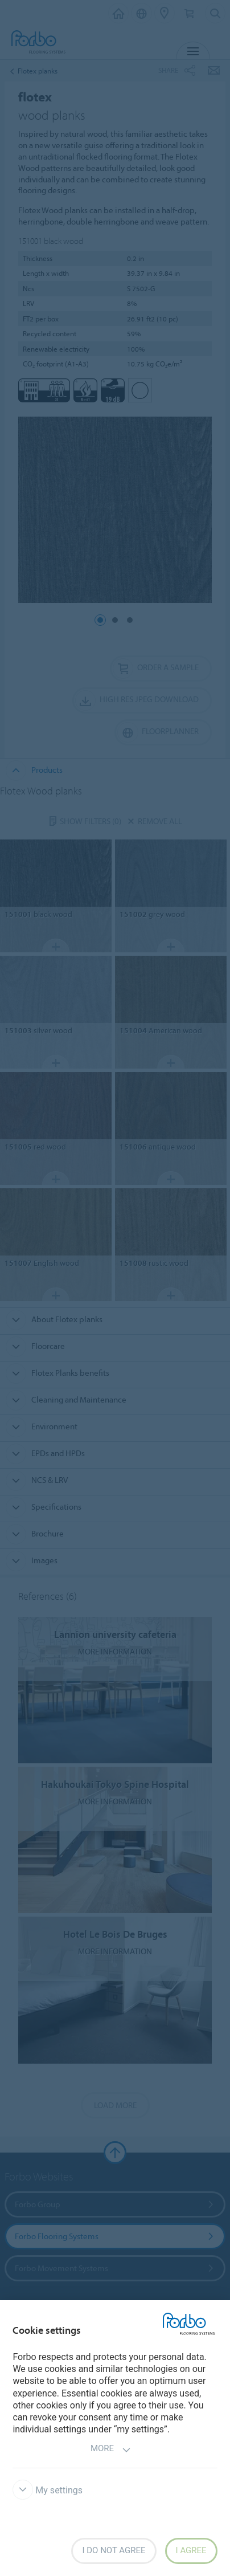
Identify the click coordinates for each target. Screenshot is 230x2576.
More (111, 2449)
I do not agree (113, 2550)
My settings (48, 2490)
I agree (191, 2550)
